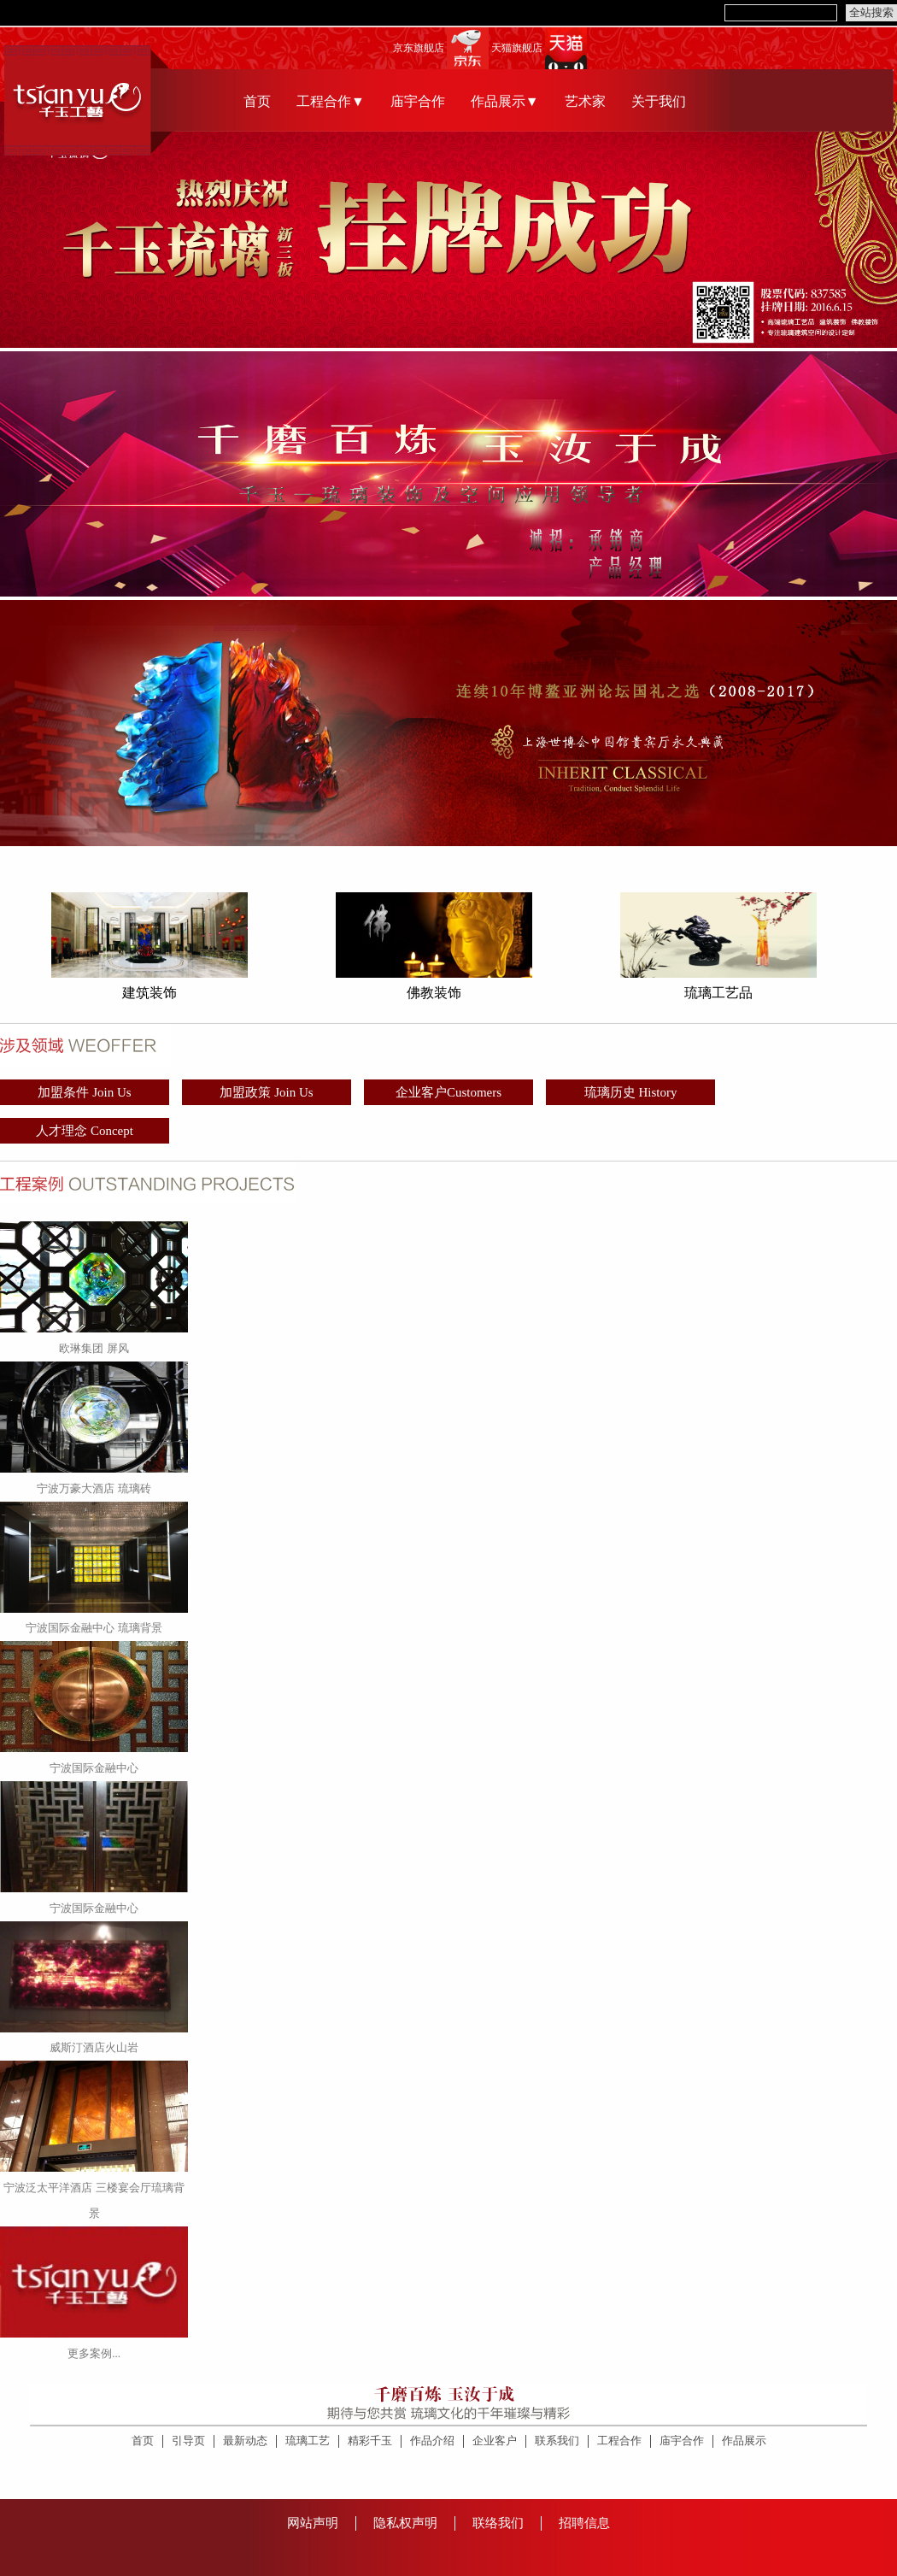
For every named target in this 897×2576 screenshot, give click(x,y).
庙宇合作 (417, 101)
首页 (257, 101)
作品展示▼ (505, 101)
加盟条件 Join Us (84, 1092)
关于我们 (658, 101)
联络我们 (498, 2523)
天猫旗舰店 (516, 48)
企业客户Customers (448, 1092)
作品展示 (744, 2440)
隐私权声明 (405, 2523)
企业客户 (494, 2440)
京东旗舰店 (418, 48)
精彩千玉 (370, 2440)
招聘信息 (584, 2523)
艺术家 (585, 101)
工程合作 (619, 2440)
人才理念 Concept (84, 1131)
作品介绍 (432, 2440)
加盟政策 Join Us (266, 1092)
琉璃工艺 (307, 2440)
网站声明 (312, 2523)
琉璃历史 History (630, 1092)
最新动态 (245, 2440)
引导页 (188, 2440)
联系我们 (557, 2440)
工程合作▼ (330, 101)
